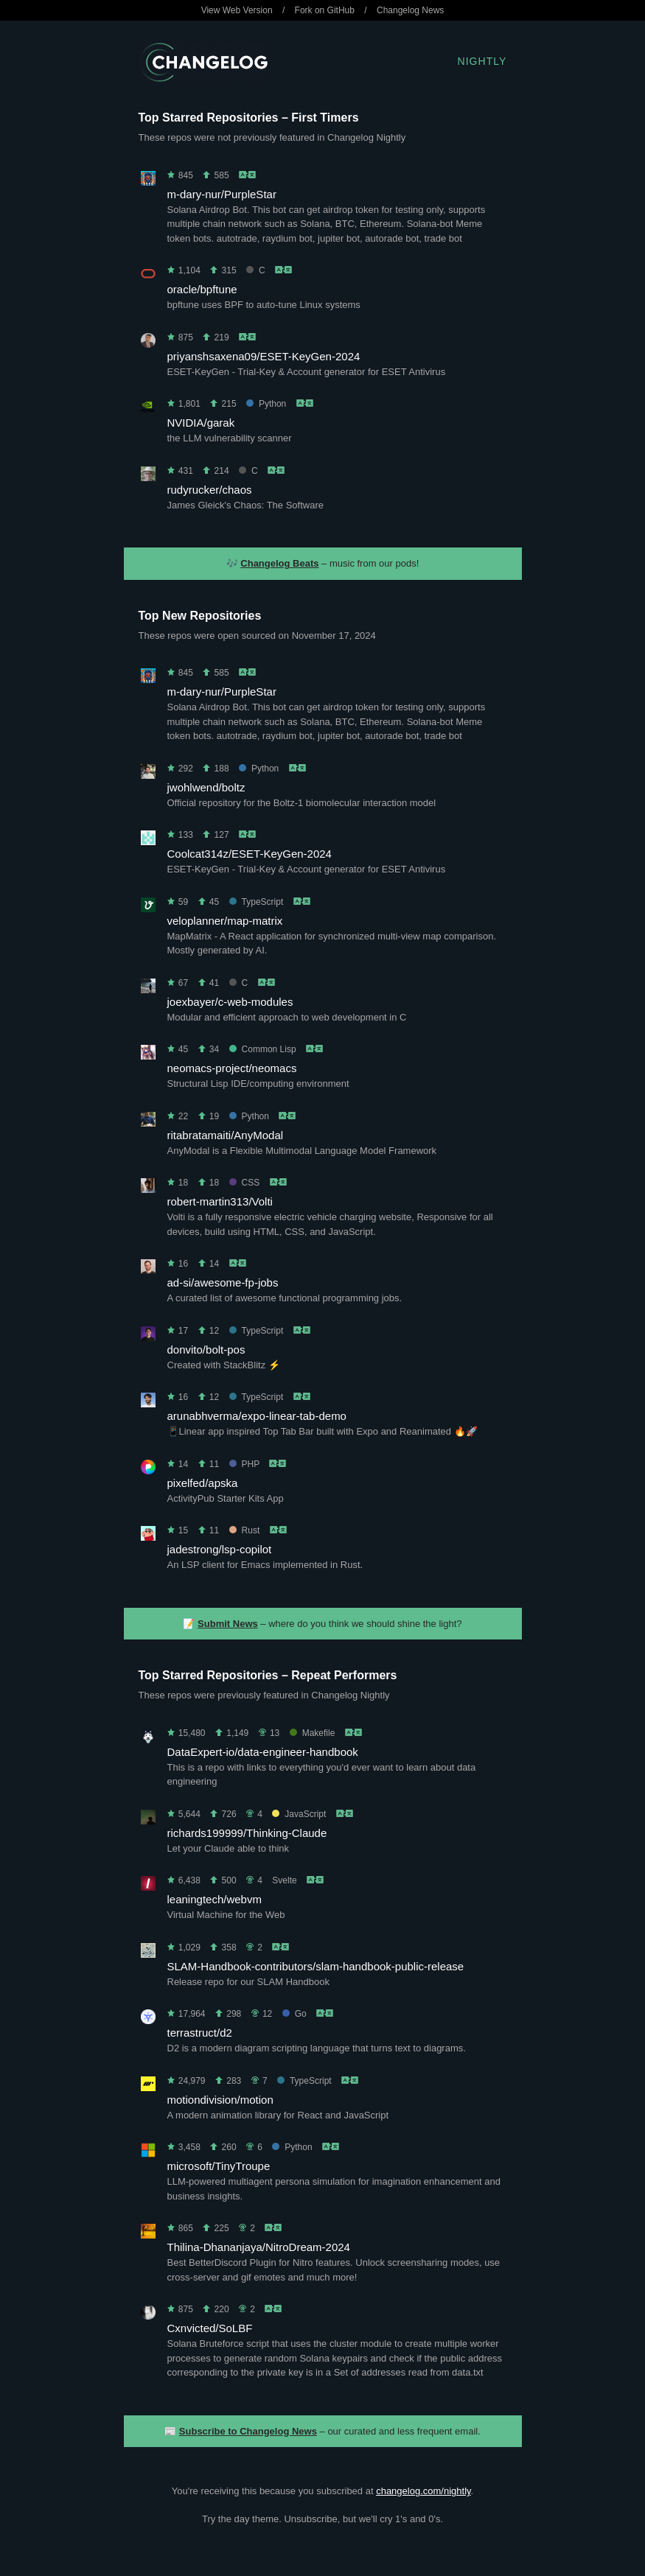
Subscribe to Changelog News (248, 2431)
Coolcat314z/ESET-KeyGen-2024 (249, 853)
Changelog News (410, 10)
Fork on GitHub (325, 10)
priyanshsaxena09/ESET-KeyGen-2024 (263, 356)
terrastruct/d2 (199, 2032)
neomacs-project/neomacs (232, 1068)
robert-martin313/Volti (220, 1201)
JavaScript (299, 1814)
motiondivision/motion (220, 2099)
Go (294, 2014)
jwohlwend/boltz (206, 787)
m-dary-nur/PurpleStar (221, 194)
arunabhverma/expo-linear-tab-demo (256, 1416)
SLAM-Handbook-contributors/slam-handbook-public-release (315, 1966)
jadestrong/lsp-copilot (219, 1549)
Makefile (312, 1733)
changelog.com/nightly (423, 2490)
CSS (244, 1182)
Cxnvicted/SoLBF (210, 2328)
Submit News (228, 1623)
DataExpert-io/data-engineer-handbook (262, 1752)
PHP (244, 1464)
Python (266, 404)
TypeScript (256, 902)
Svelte (284, 1880)
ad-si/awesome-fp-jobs (223, 1282)
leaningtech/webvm (214, 1899)
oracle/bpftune (202, 289)
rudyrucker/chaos (209, 489)
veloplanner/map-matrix (225, 920)
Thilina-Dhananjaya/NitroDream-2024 (258, 2247)
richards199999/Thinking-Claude (247, 1833)
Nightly (482, 61)
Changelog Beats (279, 563)
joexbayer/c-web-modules (230, 1001)
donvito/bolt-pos (206, 1349)
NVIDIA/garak (201, 422)
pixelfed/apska (202, 1483)
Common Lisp (262, 1049)
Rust (244, 1530)
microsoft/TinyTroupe (219, 2166)
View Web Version (237, 10)
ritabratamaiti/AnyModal (225, 1135)
